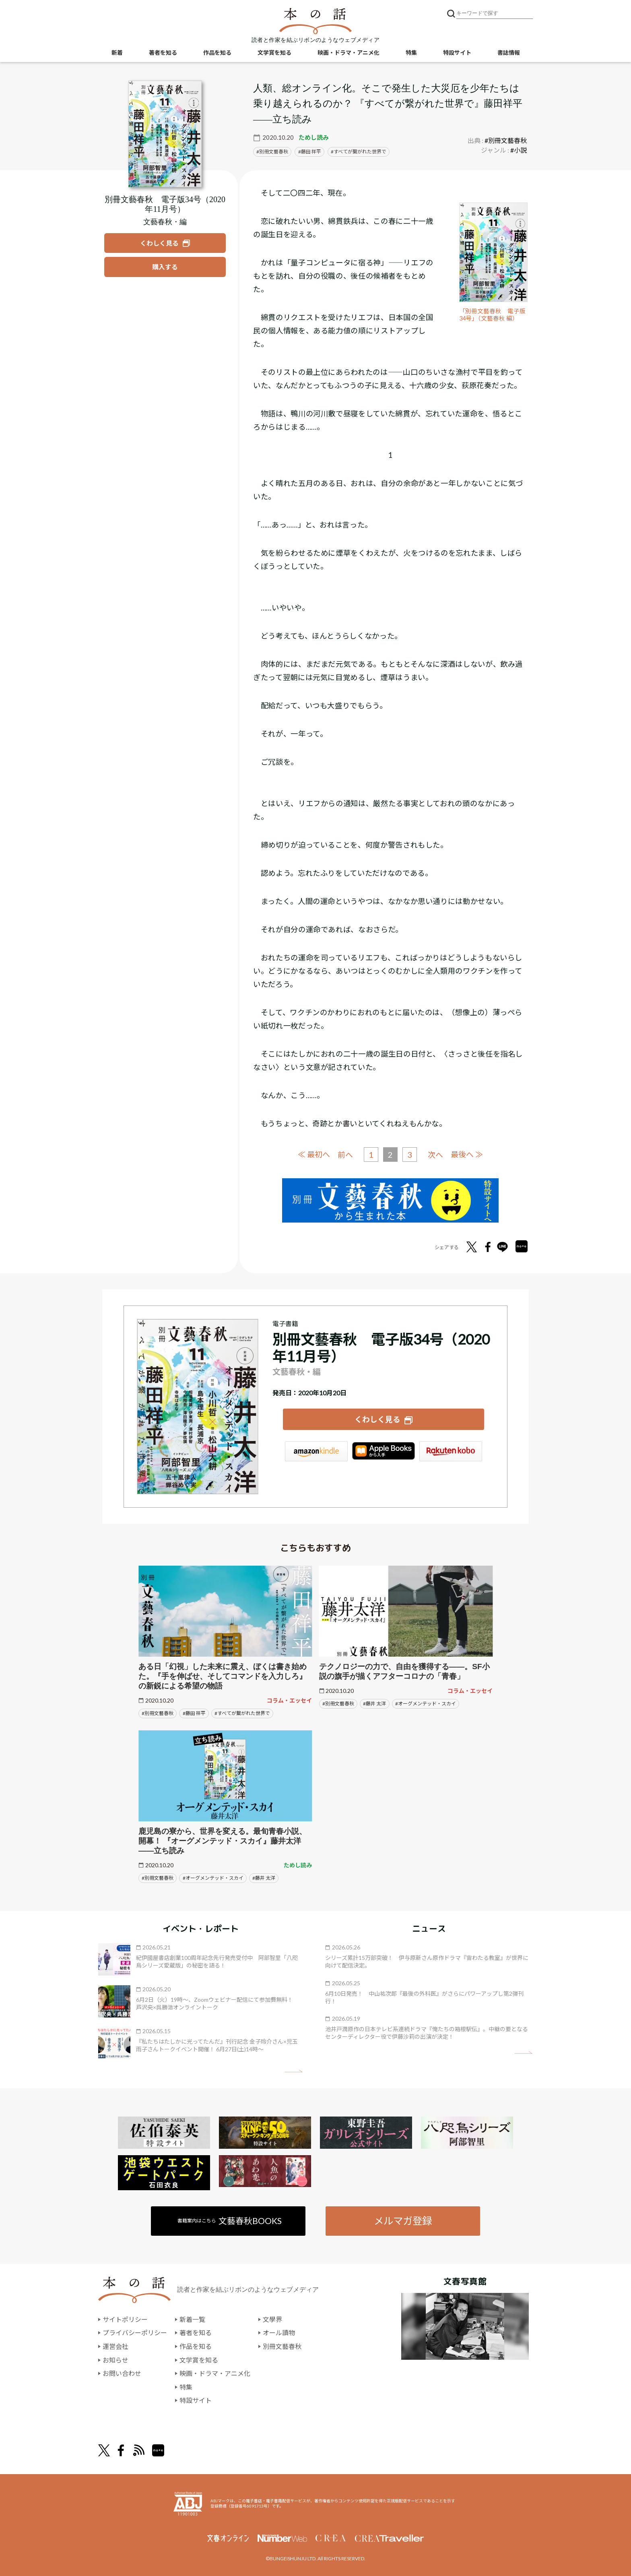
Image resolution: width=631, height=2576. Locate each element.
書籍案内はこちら (229, 2221)
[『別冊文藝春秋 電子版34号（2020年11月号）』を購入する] (165, 267)
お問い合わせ (122, 2373)
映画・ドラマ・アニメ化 (348, 52)
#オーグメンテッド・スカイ (425, 1704)
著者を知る (163, 52)
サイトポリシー (125, 2319)
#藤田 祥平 (194, 1713)
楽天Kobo (450, 1451)
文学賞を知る (274, 52)
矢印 (293, 2071)
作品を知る (217, 52)
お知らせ (115, 2360)
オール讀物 (279, 2332)
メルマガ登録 (403, 2220)
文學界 (272, 2319)
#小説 (518, 150)
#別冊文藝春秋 (506, 140)
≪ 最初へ (314, 1154)
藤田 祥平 (311, 152)
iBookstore (383, 1451)
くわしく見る (377, 1419)
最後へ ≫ (467, 1154)
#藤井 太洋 (374, 1704)
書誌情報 (508, 52)
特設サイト (457, 52)
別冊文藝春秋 (273, 152)
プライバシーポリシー (135, 2332)
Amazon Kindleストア (316, 1451)
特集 (411, 52)
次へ (435, 1154)
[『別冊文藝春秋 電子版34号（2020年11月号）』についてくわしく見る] (165, 134)
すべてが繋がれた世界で (360, 152)
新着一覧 (192, 2319)
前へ (345, 1154)
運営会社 (115, 2346)
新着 (117, 52)
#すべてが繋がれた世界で (242, 1713)
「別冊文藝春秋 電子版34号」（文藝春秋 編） (492, 315)
